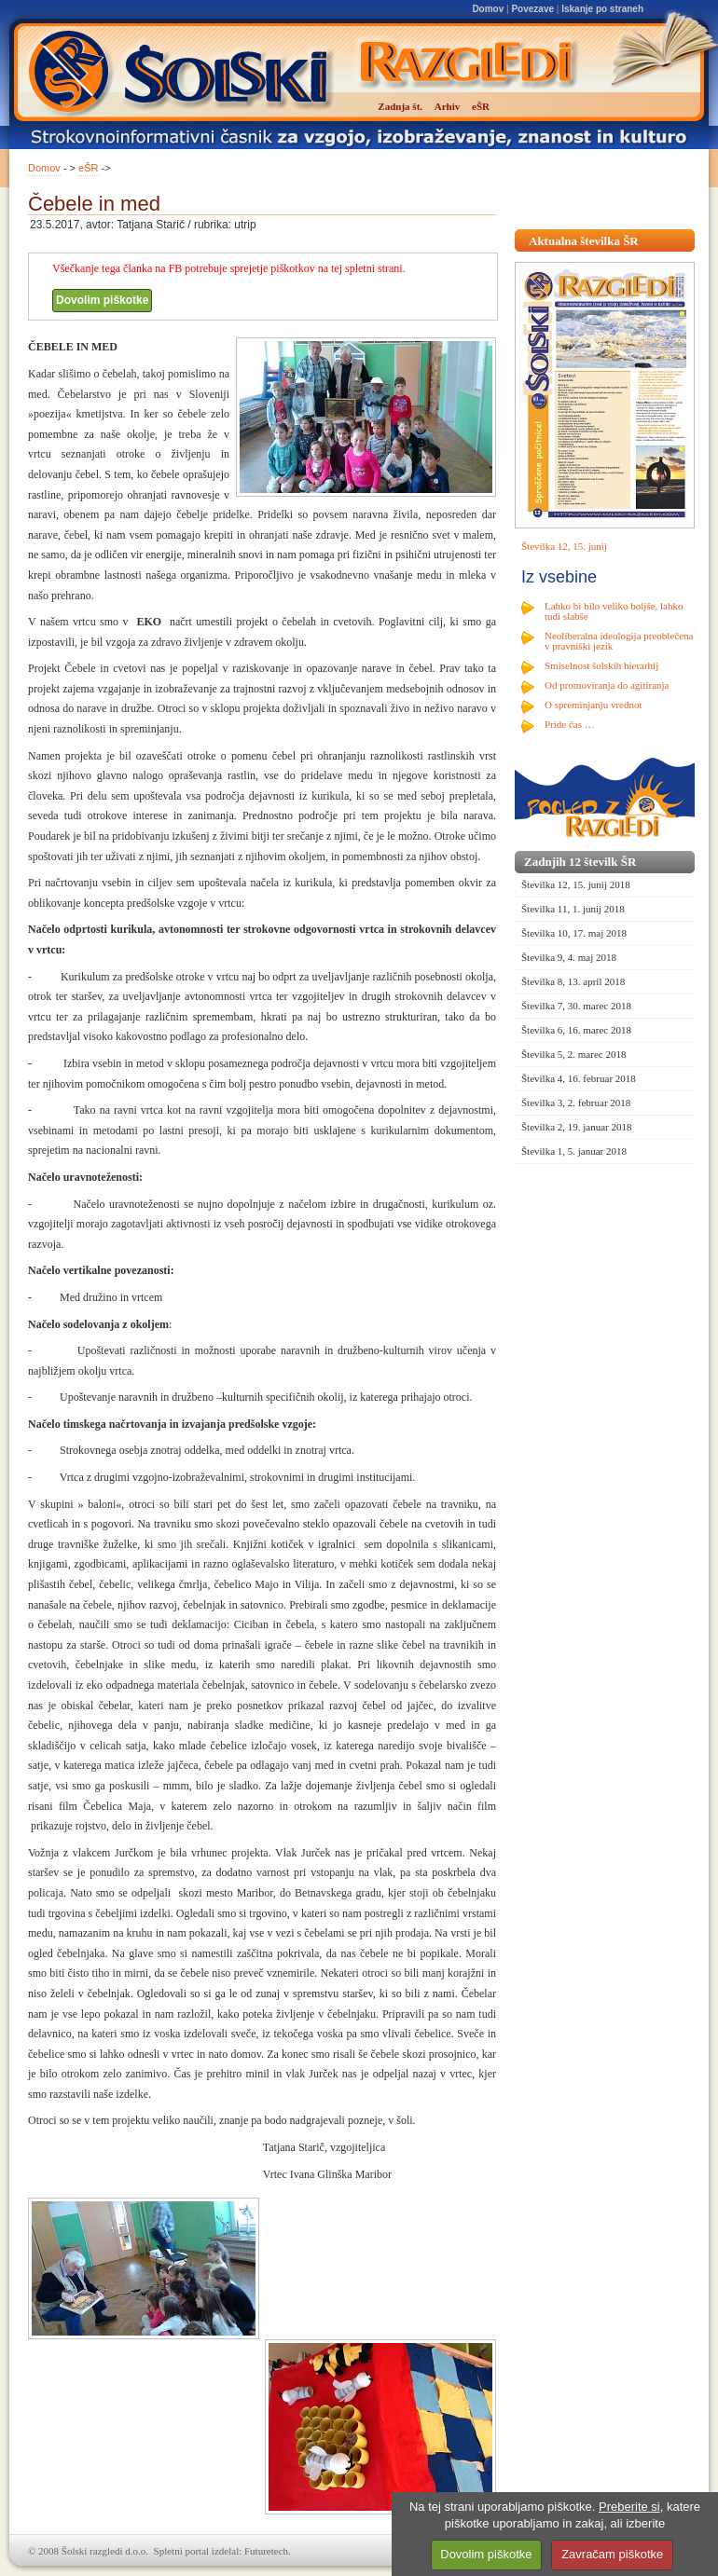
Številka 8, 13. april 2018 (573, 981)
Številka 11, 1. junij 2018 (573, 908)
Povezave (532, 9)
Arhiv (448, 106)
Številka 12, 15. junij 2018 (575, 884)
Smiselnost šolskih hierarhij (601, 665)
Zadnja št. (400, 106)
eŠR (88, 167)
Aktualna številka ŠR (584, 241)
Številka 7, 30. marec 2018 (576, 1005)
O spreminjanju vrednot (593, 704)
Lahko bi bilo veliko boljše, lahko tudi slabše (614, 611)
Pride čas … (570, 724)
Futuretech (266, 2550)
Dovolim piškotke (102, 300)
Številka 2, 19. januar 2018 (576, 1126)
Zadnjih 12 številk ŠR (580, 862)
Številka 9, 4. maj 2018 (568, 957)
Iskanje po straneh (602, 9)
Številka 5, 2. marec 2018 (573, 1054)
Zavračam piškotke (612, 2554)
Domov (488, 9)
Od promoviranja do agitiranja (607, 685)
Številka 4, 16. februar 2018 (578, 1078)
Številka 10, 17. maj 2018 (574, 933)
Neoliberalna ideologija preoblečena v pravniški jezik (619, 640)
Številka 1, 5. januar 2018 (574, 1151)
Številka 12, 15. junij (564, 546)
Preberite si (629, 2507)
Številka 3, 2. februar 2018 (575, 1102)
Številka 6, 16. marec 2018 (576, 1029)
